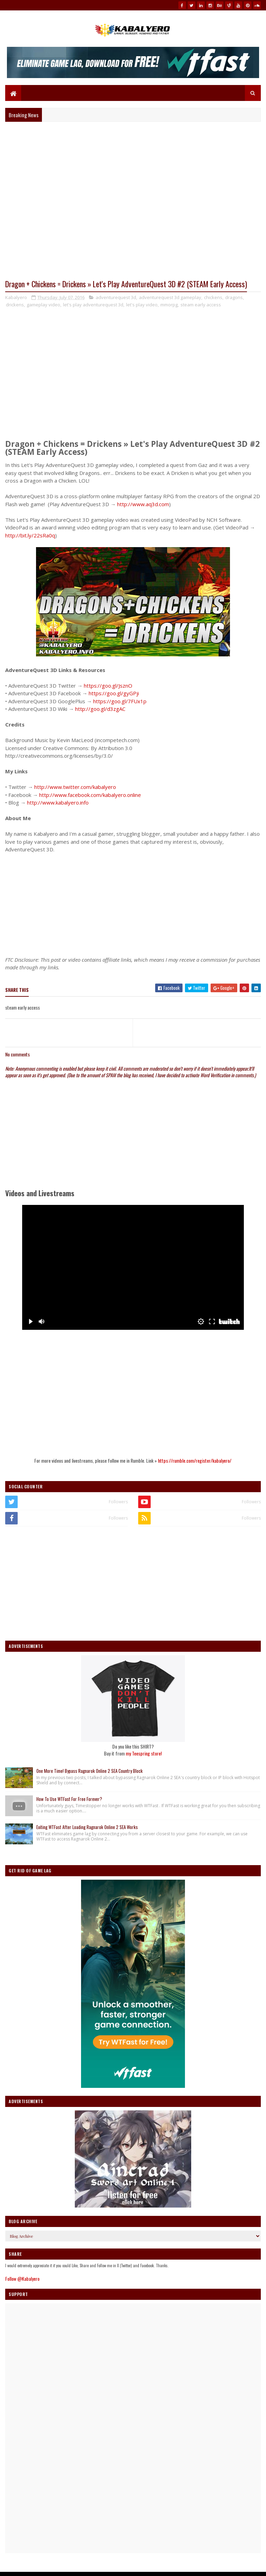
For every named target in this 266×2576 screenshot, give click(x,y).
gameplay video (43, 306)
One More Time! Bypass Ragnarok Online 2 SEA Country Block (89, 1772)
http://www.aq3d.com (143, 505)
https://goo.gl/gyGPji (114, 695)
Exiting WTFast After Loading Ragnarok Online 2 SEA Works (87, 1828)
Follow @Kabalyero (22, 2280)
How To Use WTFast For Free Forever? (69, 1800)
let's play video (142, 306)
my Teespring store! (144, 1755)
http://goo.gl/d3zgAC (100, 710)
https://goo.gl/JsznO (108, 687)
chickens (213, 299)
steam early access (200, 306)
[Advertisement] (132, 903)
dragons (234, 299)
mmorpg (169, 306)
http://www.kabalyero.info (58, 804)
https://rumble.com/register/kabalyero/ (194, 1462)
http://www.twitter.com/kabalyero (75, 788)
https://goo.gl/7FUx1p (120, 702)
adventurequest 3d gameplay (170, 299)
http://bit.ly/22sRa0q (30, 537)
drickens (15, 306)
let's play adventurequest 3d (93, 306)
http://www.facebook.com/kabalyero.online (90, 796)
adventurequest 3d (116, 299)
